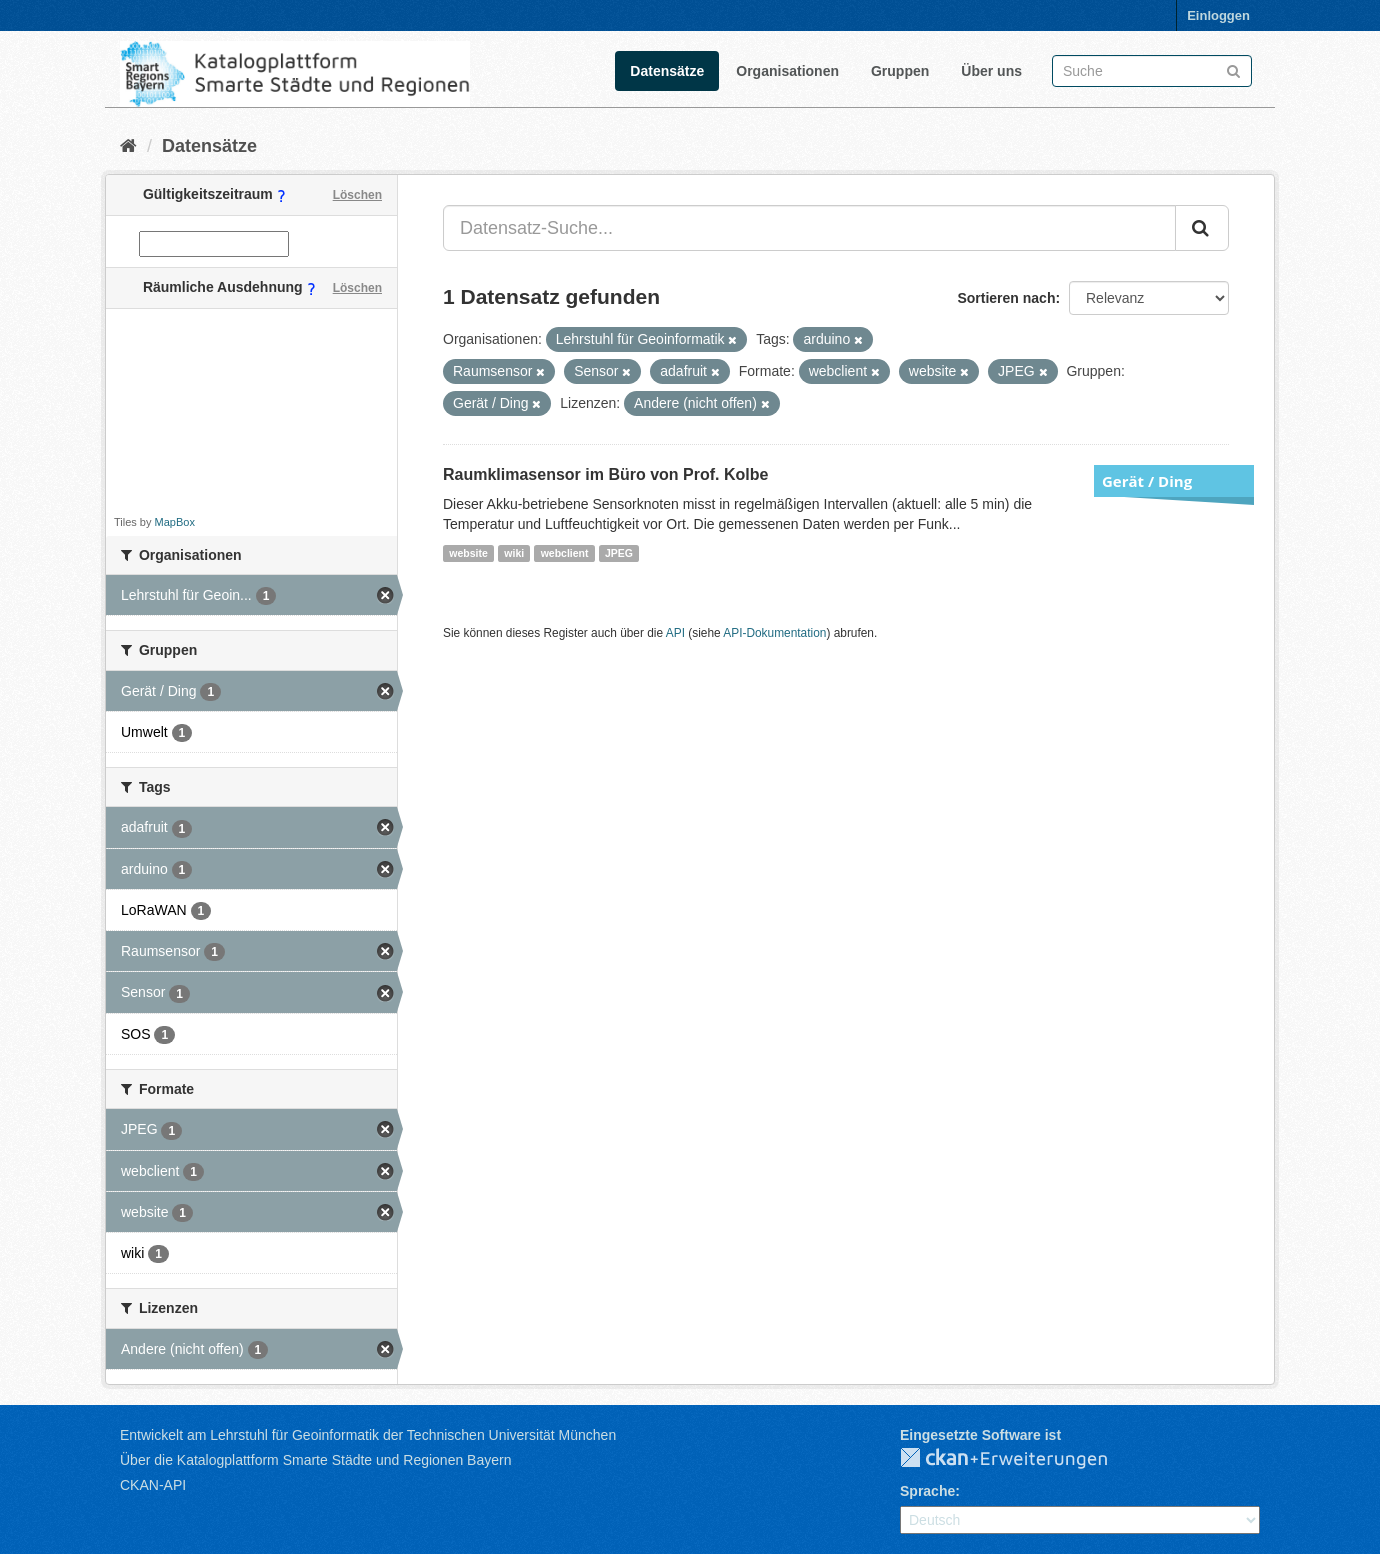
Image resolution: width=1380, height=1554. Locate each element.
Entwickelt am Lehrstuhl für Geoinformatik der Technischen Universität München (368, 1435)
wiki (514, 553)
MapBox (175, 522)
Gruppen (900, 71)
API (675, 633)
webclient (565, 553)
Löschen (357, 195)
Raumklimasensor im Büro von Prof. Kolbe (605, 474)
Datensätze (667, 71)
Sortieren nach (1006, 298)
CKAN (1020, 1459)
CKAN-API (153, 1485)
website (468, 553)
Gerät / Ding (1147, 481)
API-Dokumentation (774, 633)
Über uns (991, 71)
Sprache (927, 1491)
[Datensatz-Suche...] (809, 228)
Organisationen (787, 71)
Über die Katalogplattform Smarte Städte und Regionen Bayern (315, 1460)
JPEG (619, 553)
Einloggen (1218, 15)
